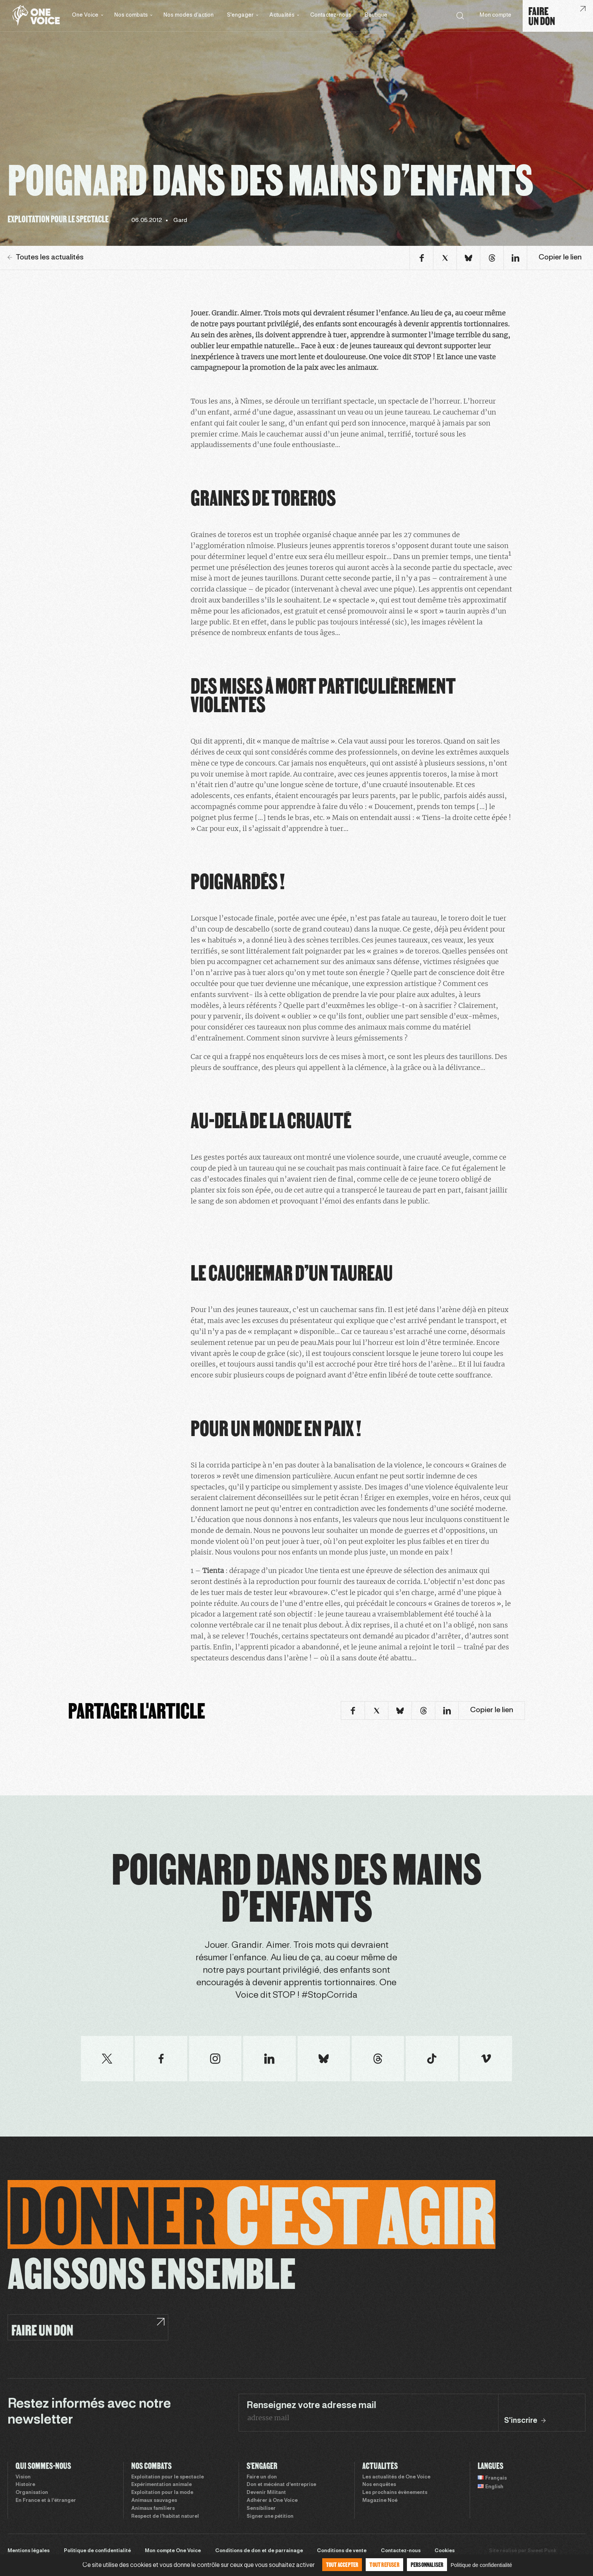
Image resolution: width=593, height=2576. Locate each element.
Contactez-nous (330, 15)
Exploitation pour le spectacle (167, 2477)
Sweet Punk (542, 2551)
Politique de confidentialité (97, 2551)
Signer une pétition (270, 2516)
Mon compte (495, 15)
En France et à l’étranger (46, 2500)
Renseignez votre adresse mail (311, 2406)
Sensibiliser (261, 2508)
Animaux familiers (153, 2508)
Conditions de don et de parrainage (259, 2551)
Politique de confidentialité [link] (481, 2565)
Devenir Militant (266, 2493)
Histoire (25, 2485)
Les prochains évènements (394, 2493)
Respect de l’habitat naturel (165, 2516)
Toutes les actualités (46, 257)
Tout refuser (384, 2564)
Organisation (32, 2493)
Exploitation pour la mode (162, 2493)
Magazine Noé (379, 2500)
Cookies (445, 2551)
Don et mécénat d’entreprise (281, 2485)
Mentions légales (29, 2551)
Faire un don (262, 2477)
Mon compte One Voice (173, 2551)
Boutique (376, 15)
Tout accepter (342, 2564)
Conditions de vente (341, 2551)
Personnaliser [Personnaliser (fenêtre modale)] (427, 2564)
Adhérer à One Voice (272, 2500)
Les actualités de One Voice (396, 2477)
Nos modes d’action (188, 15)
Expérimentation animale (161, 2485)
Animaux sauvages (154, 2500)
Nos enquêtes (379, 2485)
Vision (23, 2477)
